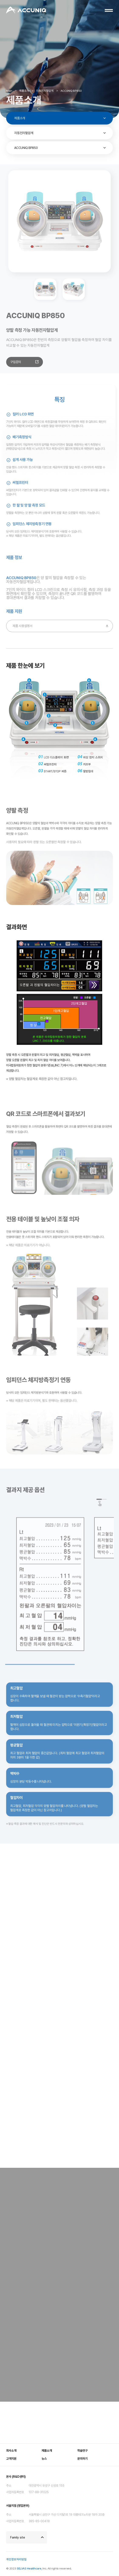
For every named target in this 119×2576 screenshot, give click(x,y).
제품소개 (47, 2450)
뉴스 (44, 2458)
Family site (17, 2537)
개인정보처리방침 (16, 2559)
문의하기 (82, 2458)
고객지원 (11, 2458)
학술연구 (82, 2450)
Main (9, 93)
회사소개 (11, 2450)
